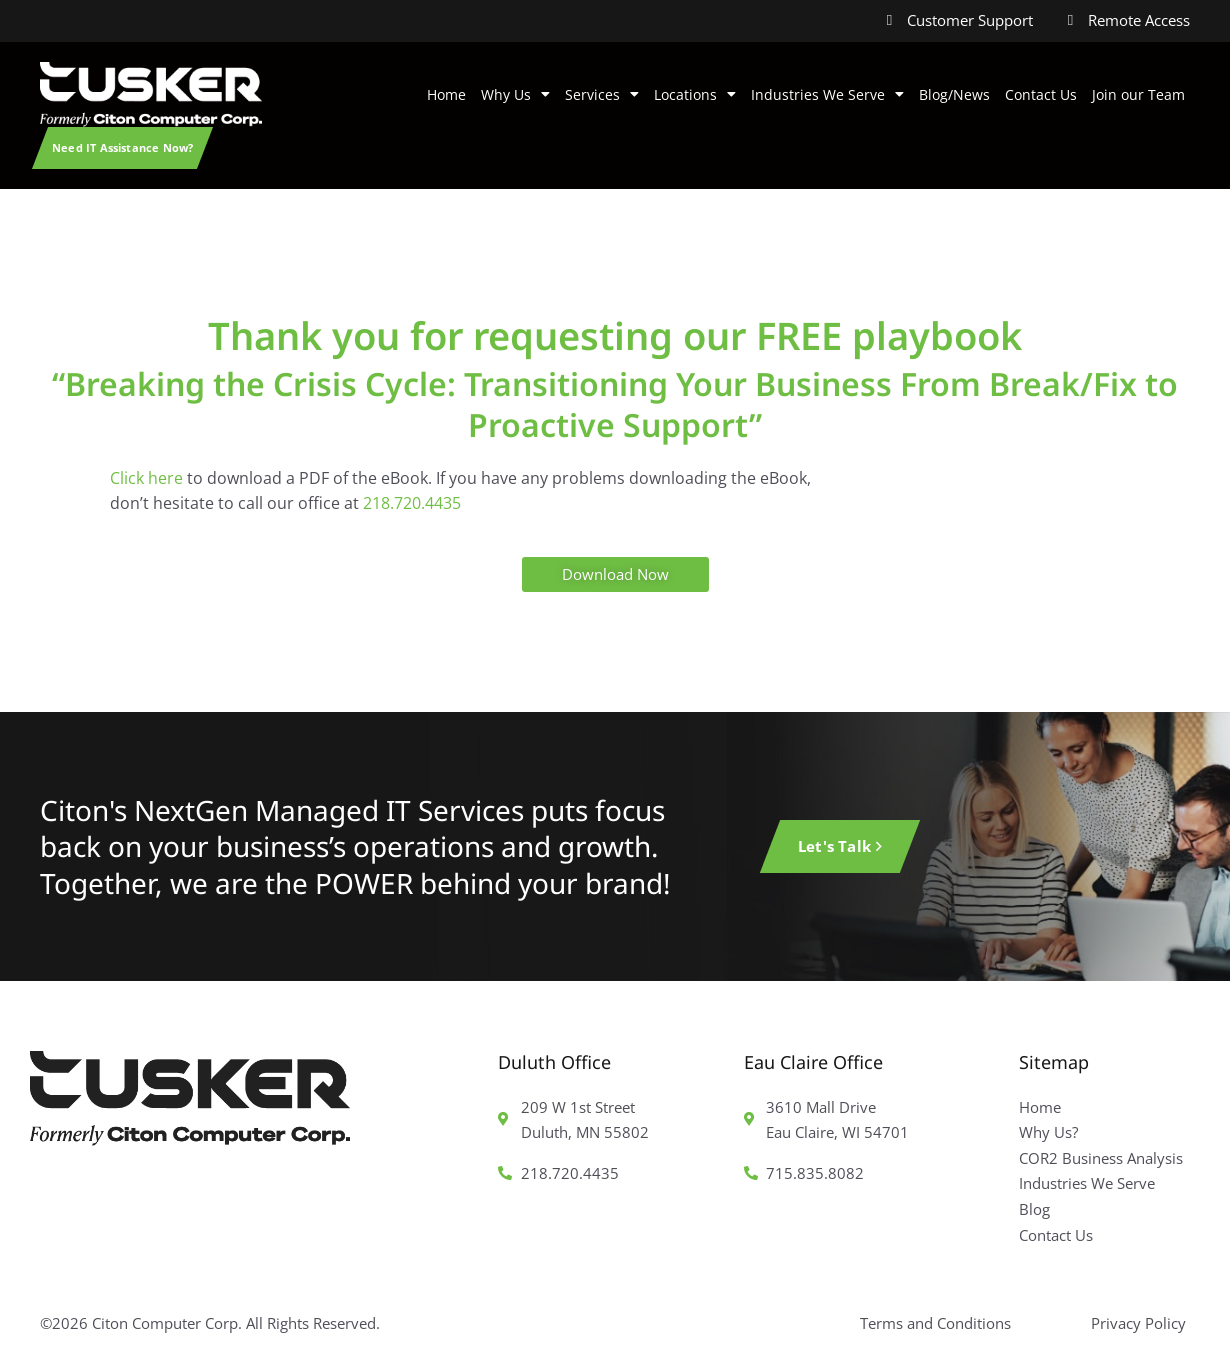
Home (446, 94)
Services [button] (602, 95)
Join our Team (1138, 94)
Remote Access (1139, 20)
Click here (146, 478)
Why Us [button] (515, 95)
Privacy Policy (1138, 1323)
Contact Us (1041, 94)
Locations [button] (695, 95)
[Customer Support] (889, 20)
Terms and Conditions (935, 1323)
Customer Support (970, 20)
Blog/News (954, 94)
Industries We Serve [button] (827, 95)
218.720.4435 (412, 503)
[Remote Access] (1070, 20)
